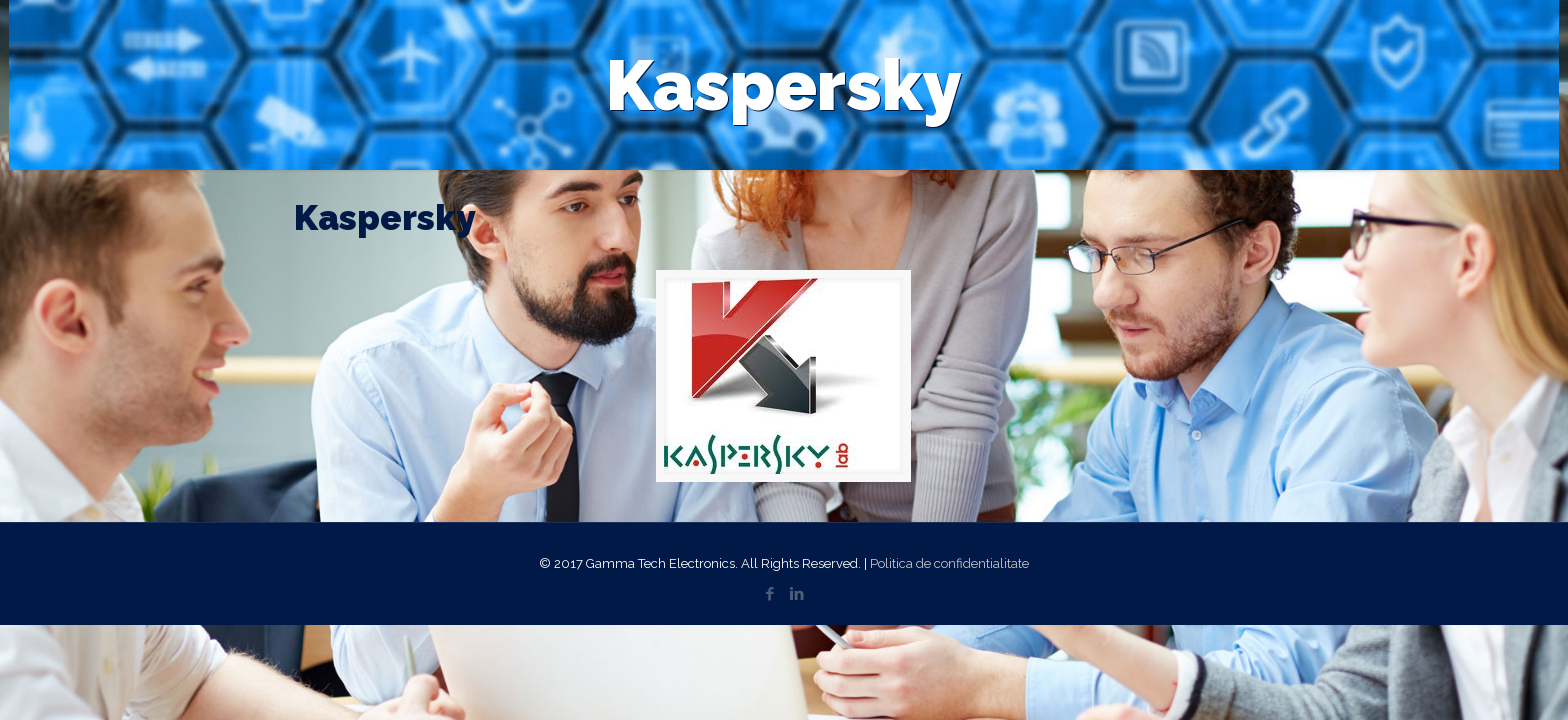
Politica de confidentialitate (949, 563)
